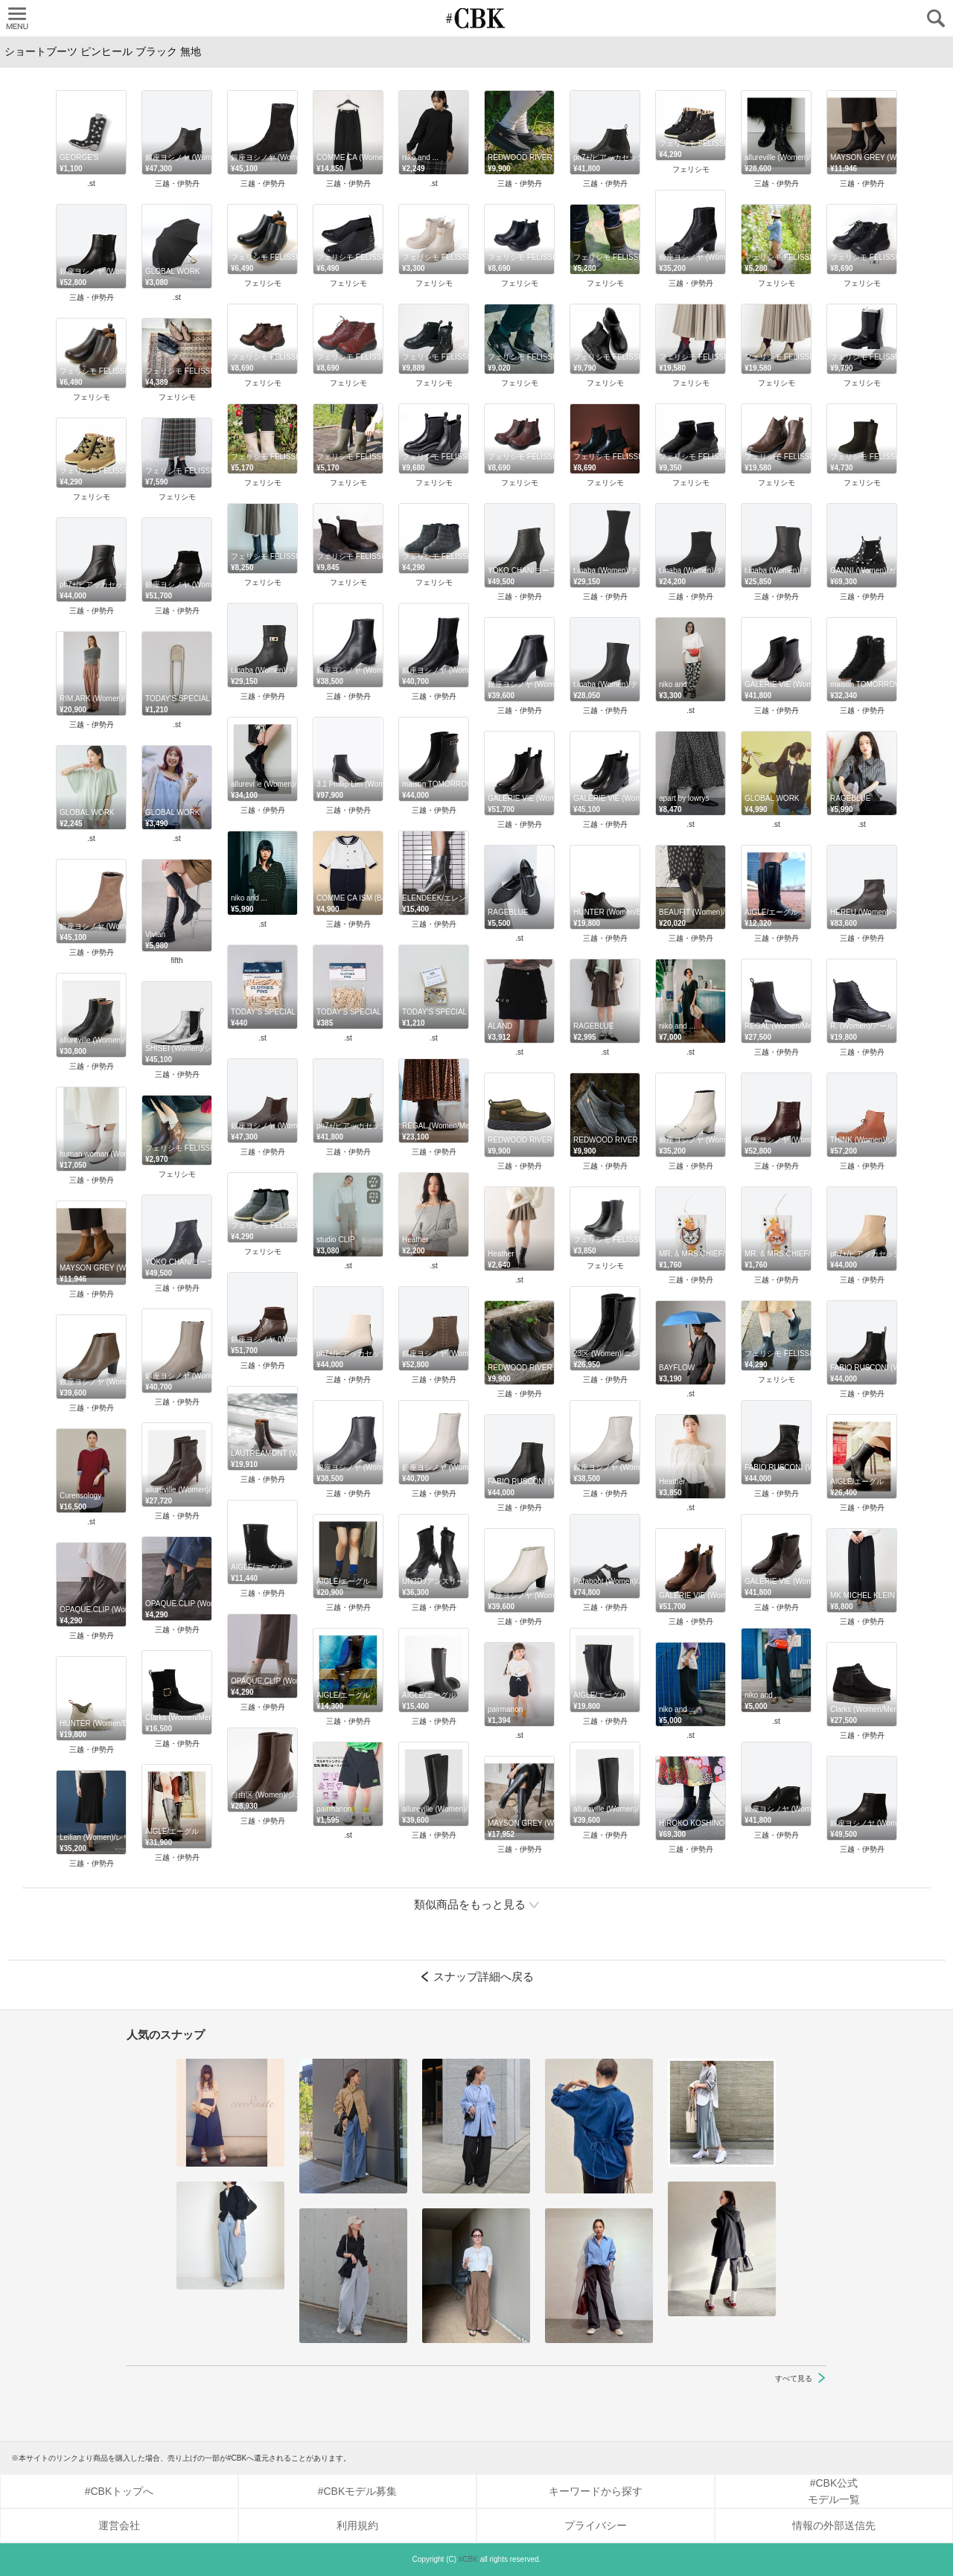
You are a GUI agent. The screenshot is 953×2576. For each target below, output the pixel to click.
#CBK (468, 2559)
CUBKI (476, 18)
